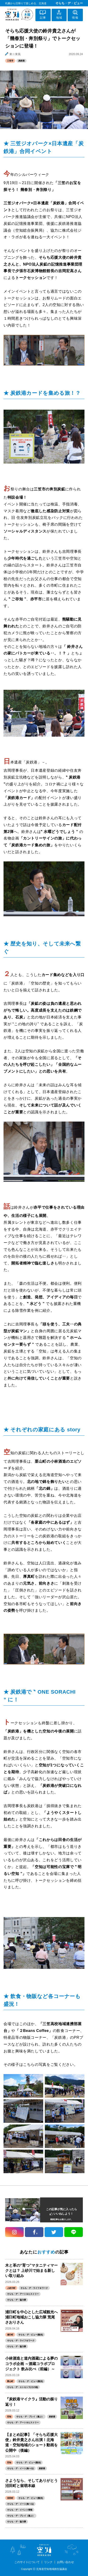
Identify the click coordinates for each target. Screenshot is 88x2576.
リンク (48, 2562)
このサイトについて (27, 2562)
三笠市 (10, 61)
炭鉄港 (21, 61)
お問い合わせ (65, 2562)
